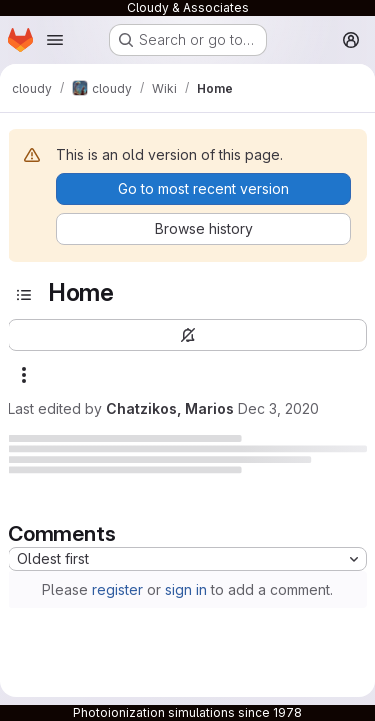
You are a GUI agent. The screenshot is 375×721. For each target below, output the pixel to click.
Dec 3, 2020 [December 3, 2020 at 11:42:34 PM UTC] (278, 408)
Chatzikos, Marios (170, 408)
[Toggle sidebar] (24, 295)
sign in (186, 589)
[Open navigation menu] (55, 40)
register (117, 589)
